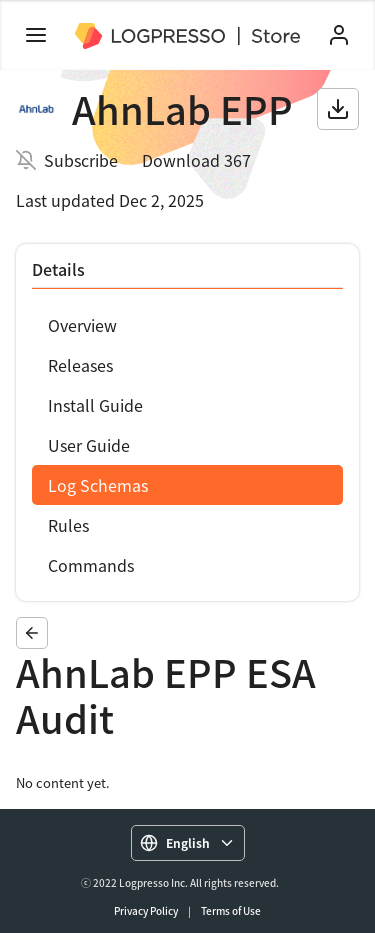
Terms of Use (231, 910)
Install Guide (95, 405)
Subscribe (81, 160)
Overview (82, 325)
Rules (68, 525)
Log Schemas (98, 485)
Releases (80, 365)
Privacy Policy (146, 910)
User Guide (89, 445)
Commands (91, 565)
